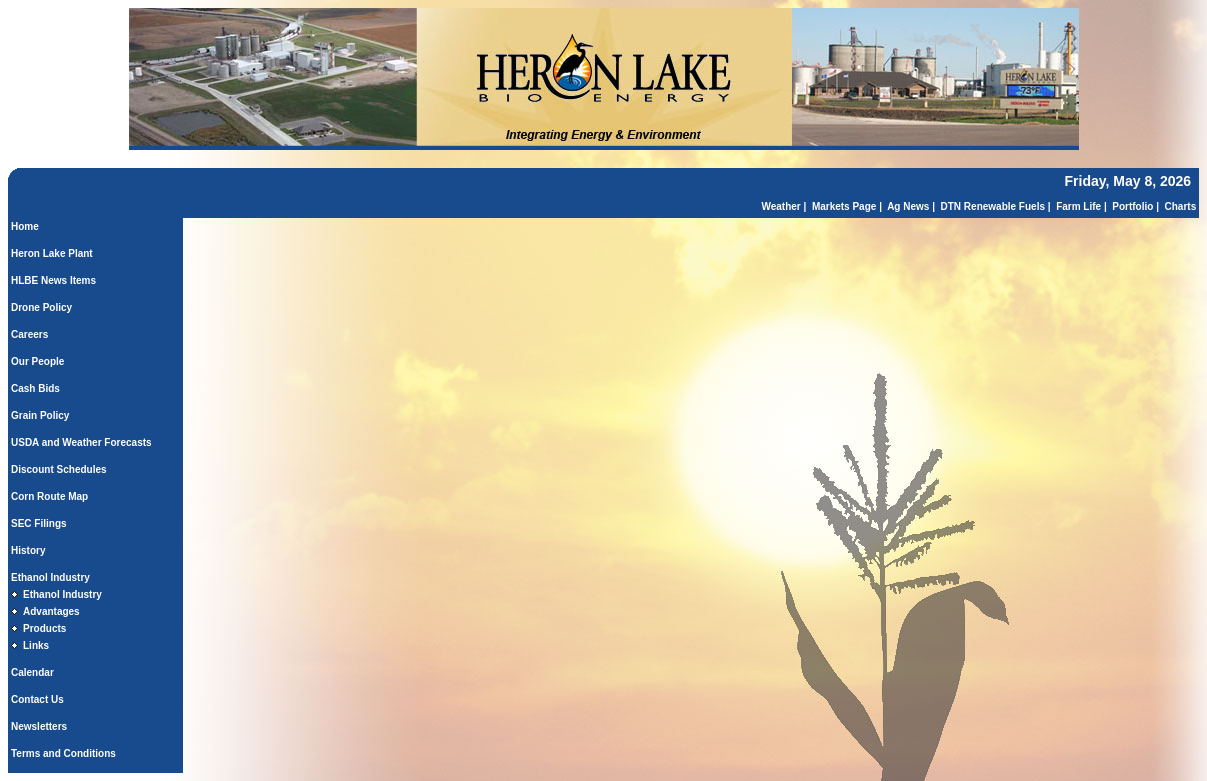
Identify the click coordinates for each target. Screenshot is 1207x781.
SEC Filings (39, 523)
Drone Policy (41, 307)
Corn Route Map (49, 496)
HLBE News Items (53, 280)
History (28, 550)
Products (44, 628)
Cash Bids (35, 388)
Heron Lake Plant (52, 253)
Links (36, 645)
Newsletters (39, 726)
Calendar (32, 672)
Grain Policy (40, 415)
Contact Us (37, 699)
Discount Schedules (59, 469)
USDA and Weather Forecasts (81, 442)
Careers (29, 334)
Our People (37, 361)
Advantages (51, 611)
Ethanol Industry (50, 577)
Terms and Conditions (63, 753)
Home (25, 226)
